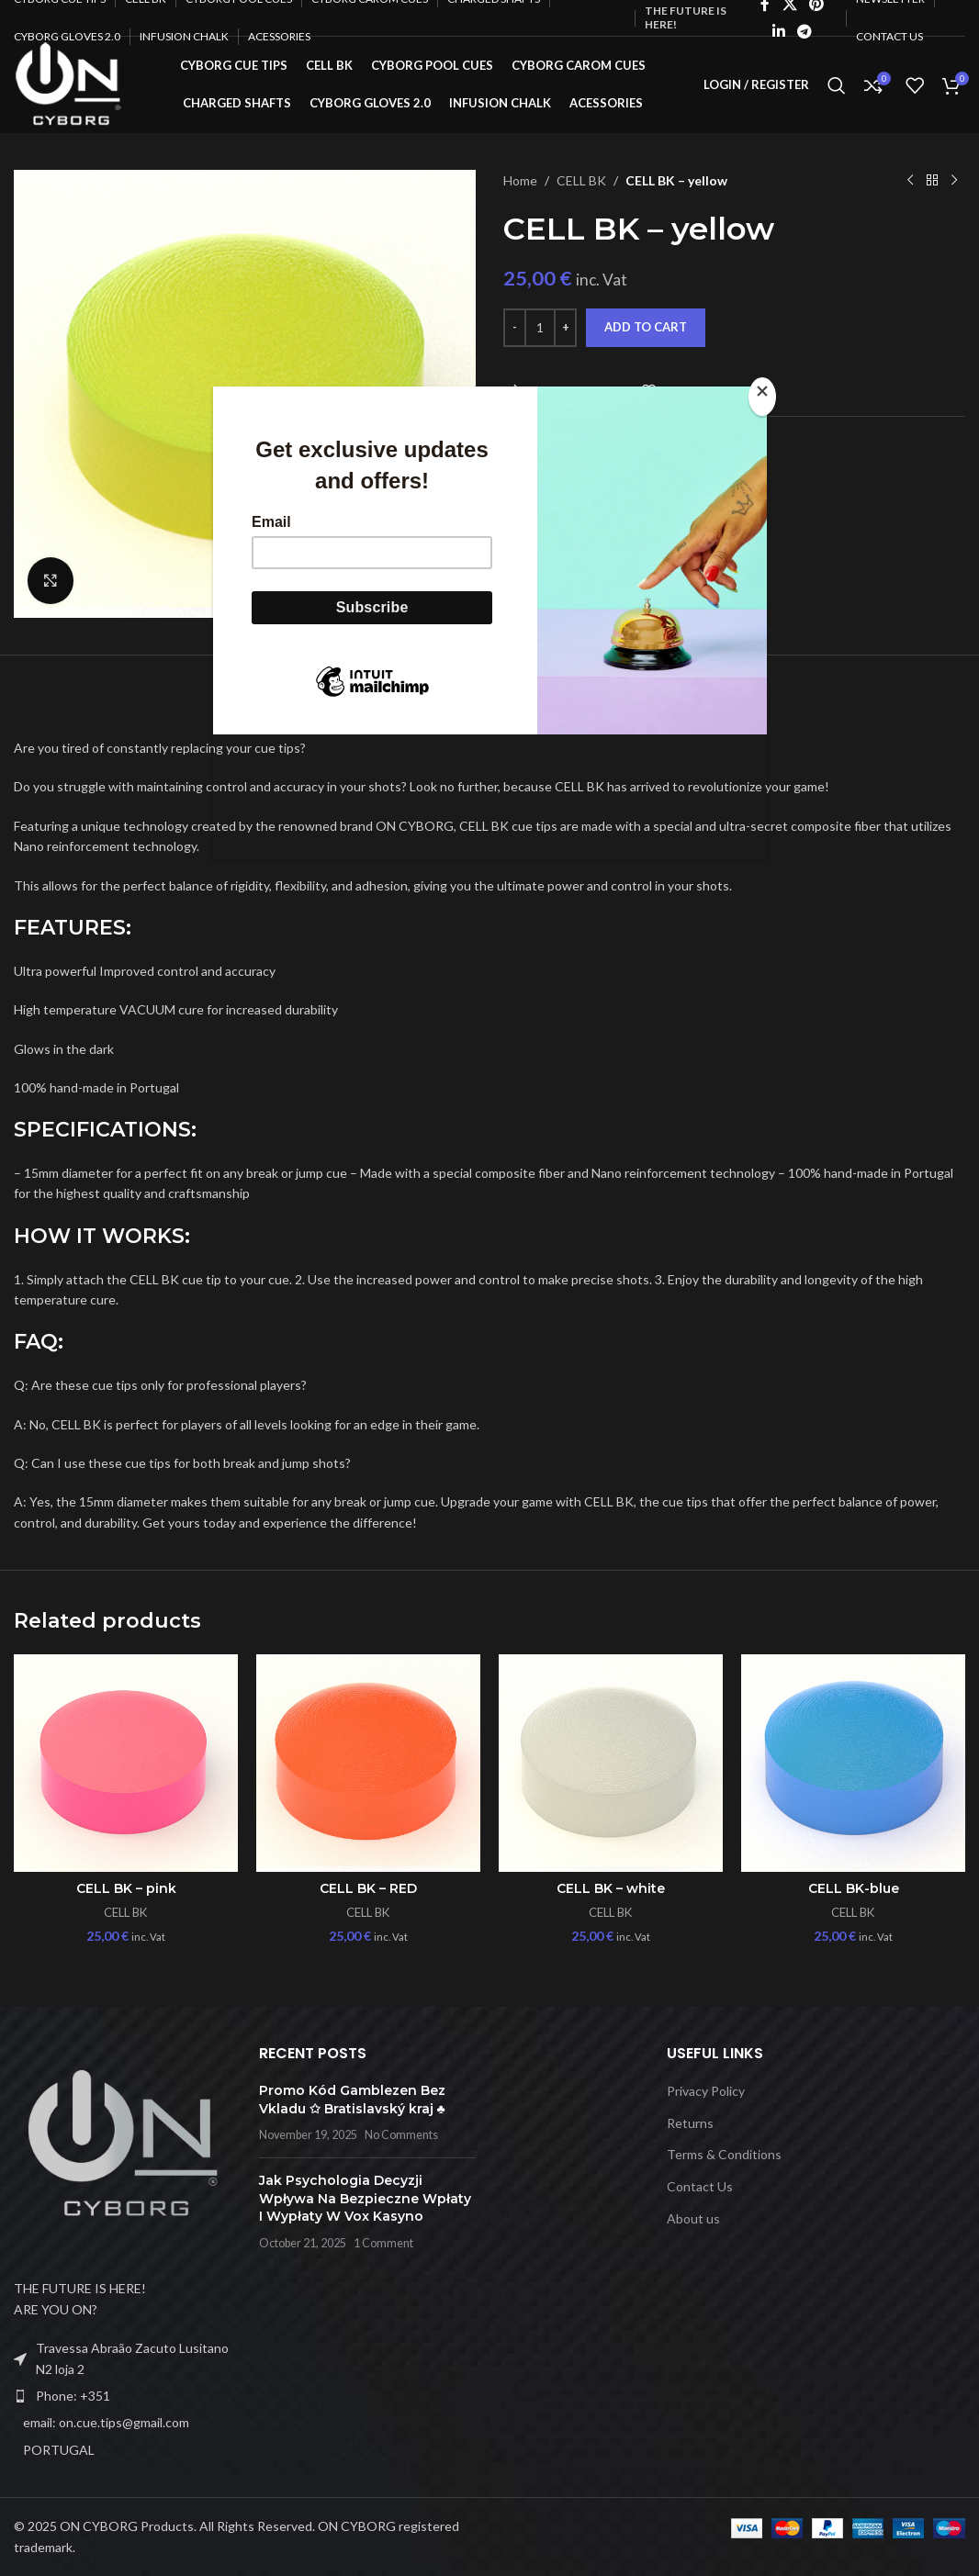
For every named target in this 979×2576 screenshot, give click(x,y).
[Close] (762, 396)
